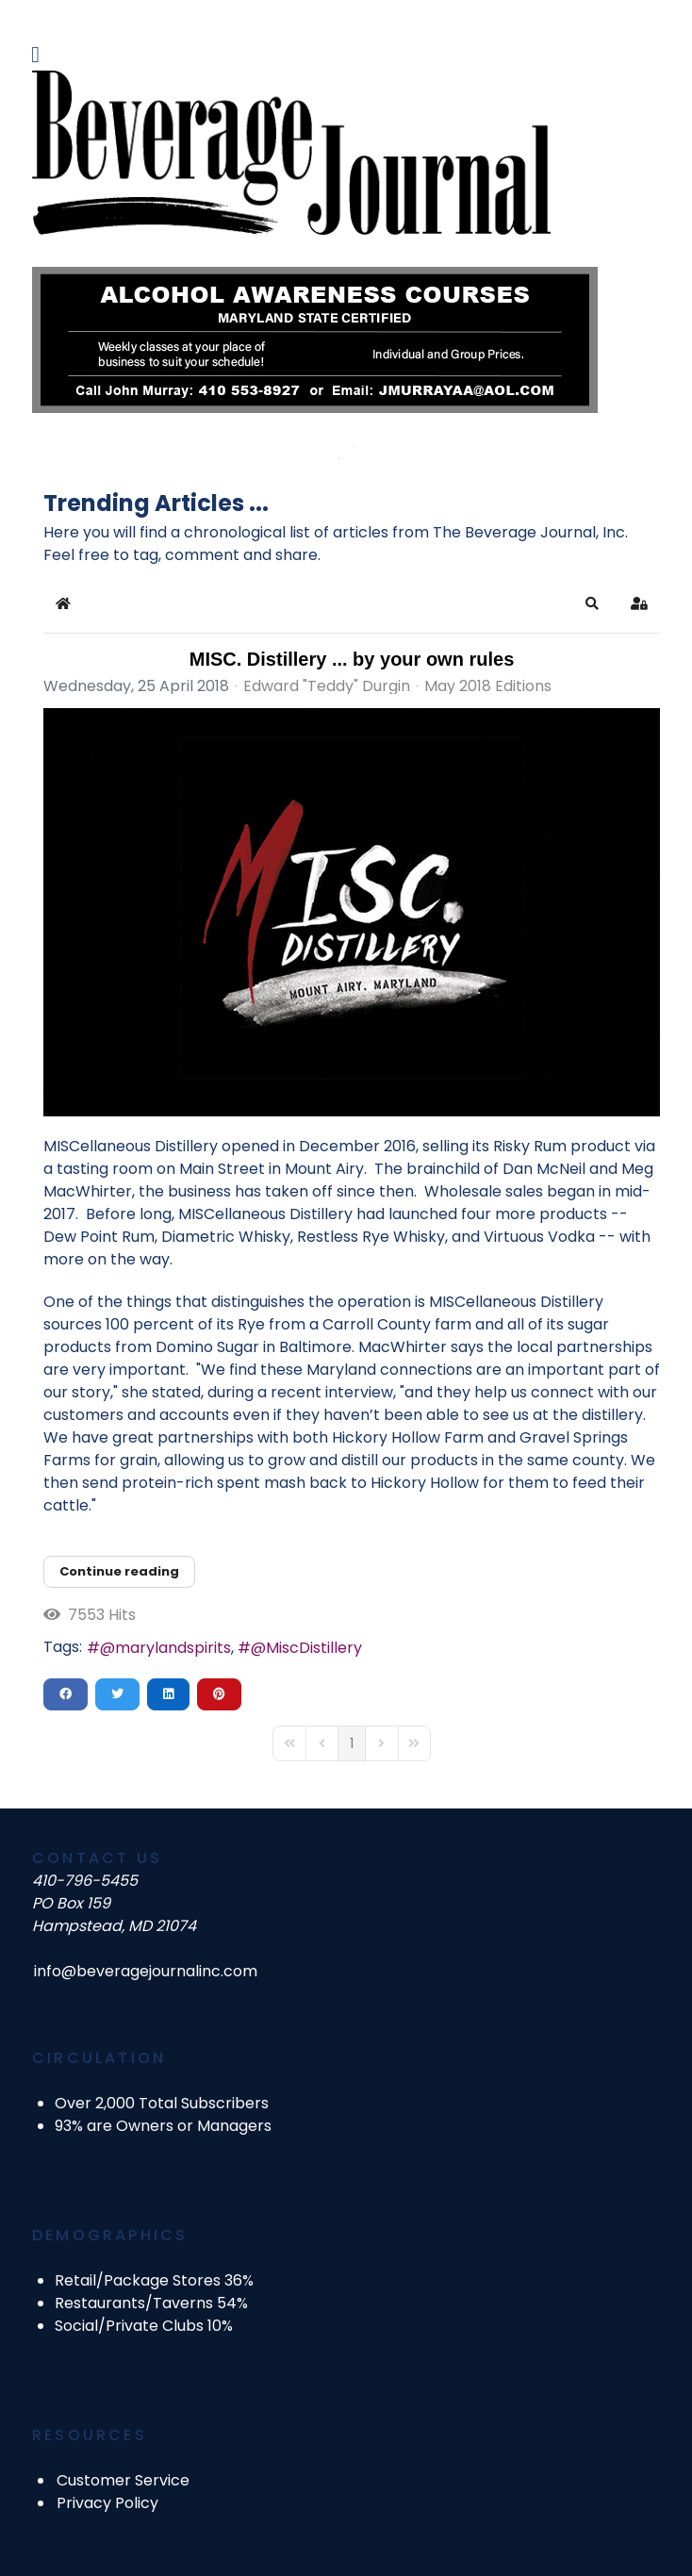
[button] (592, 603)
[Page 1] (352, 1743)
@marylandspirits (165, 1648)
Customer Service (123, 2480)
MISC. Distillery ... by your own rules (352, 659)
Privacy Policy (107, 2503)
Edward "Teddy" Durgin (326, 686)
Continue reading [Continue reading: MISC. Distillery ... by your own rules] (119, 1571)
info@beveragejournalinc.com (145, 1971)
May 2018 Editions (488, 686)
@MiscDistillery (306, 1648)
